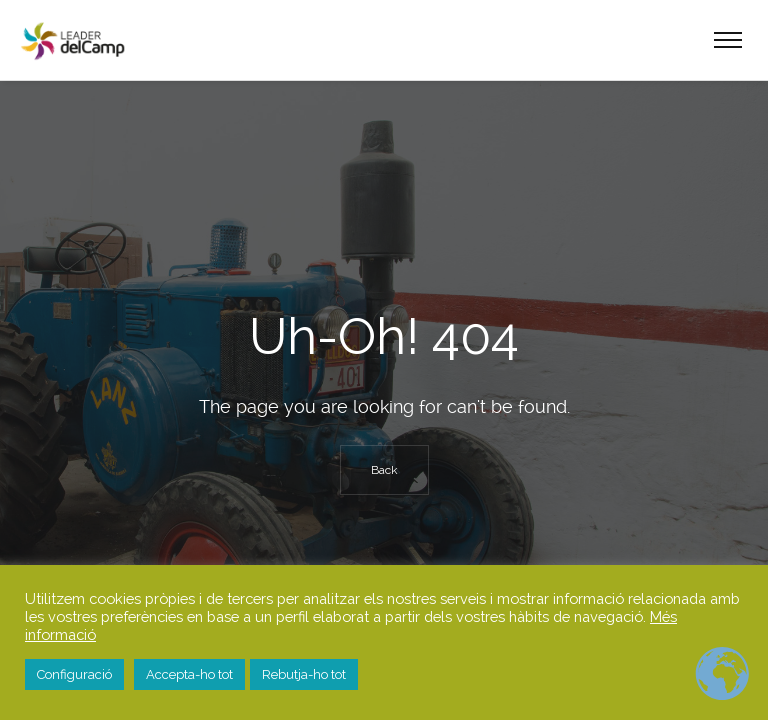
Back (384, 470)
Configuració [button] (74, 674)
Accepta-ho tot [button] (189, 674)
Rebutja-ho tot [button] (304, 674)
